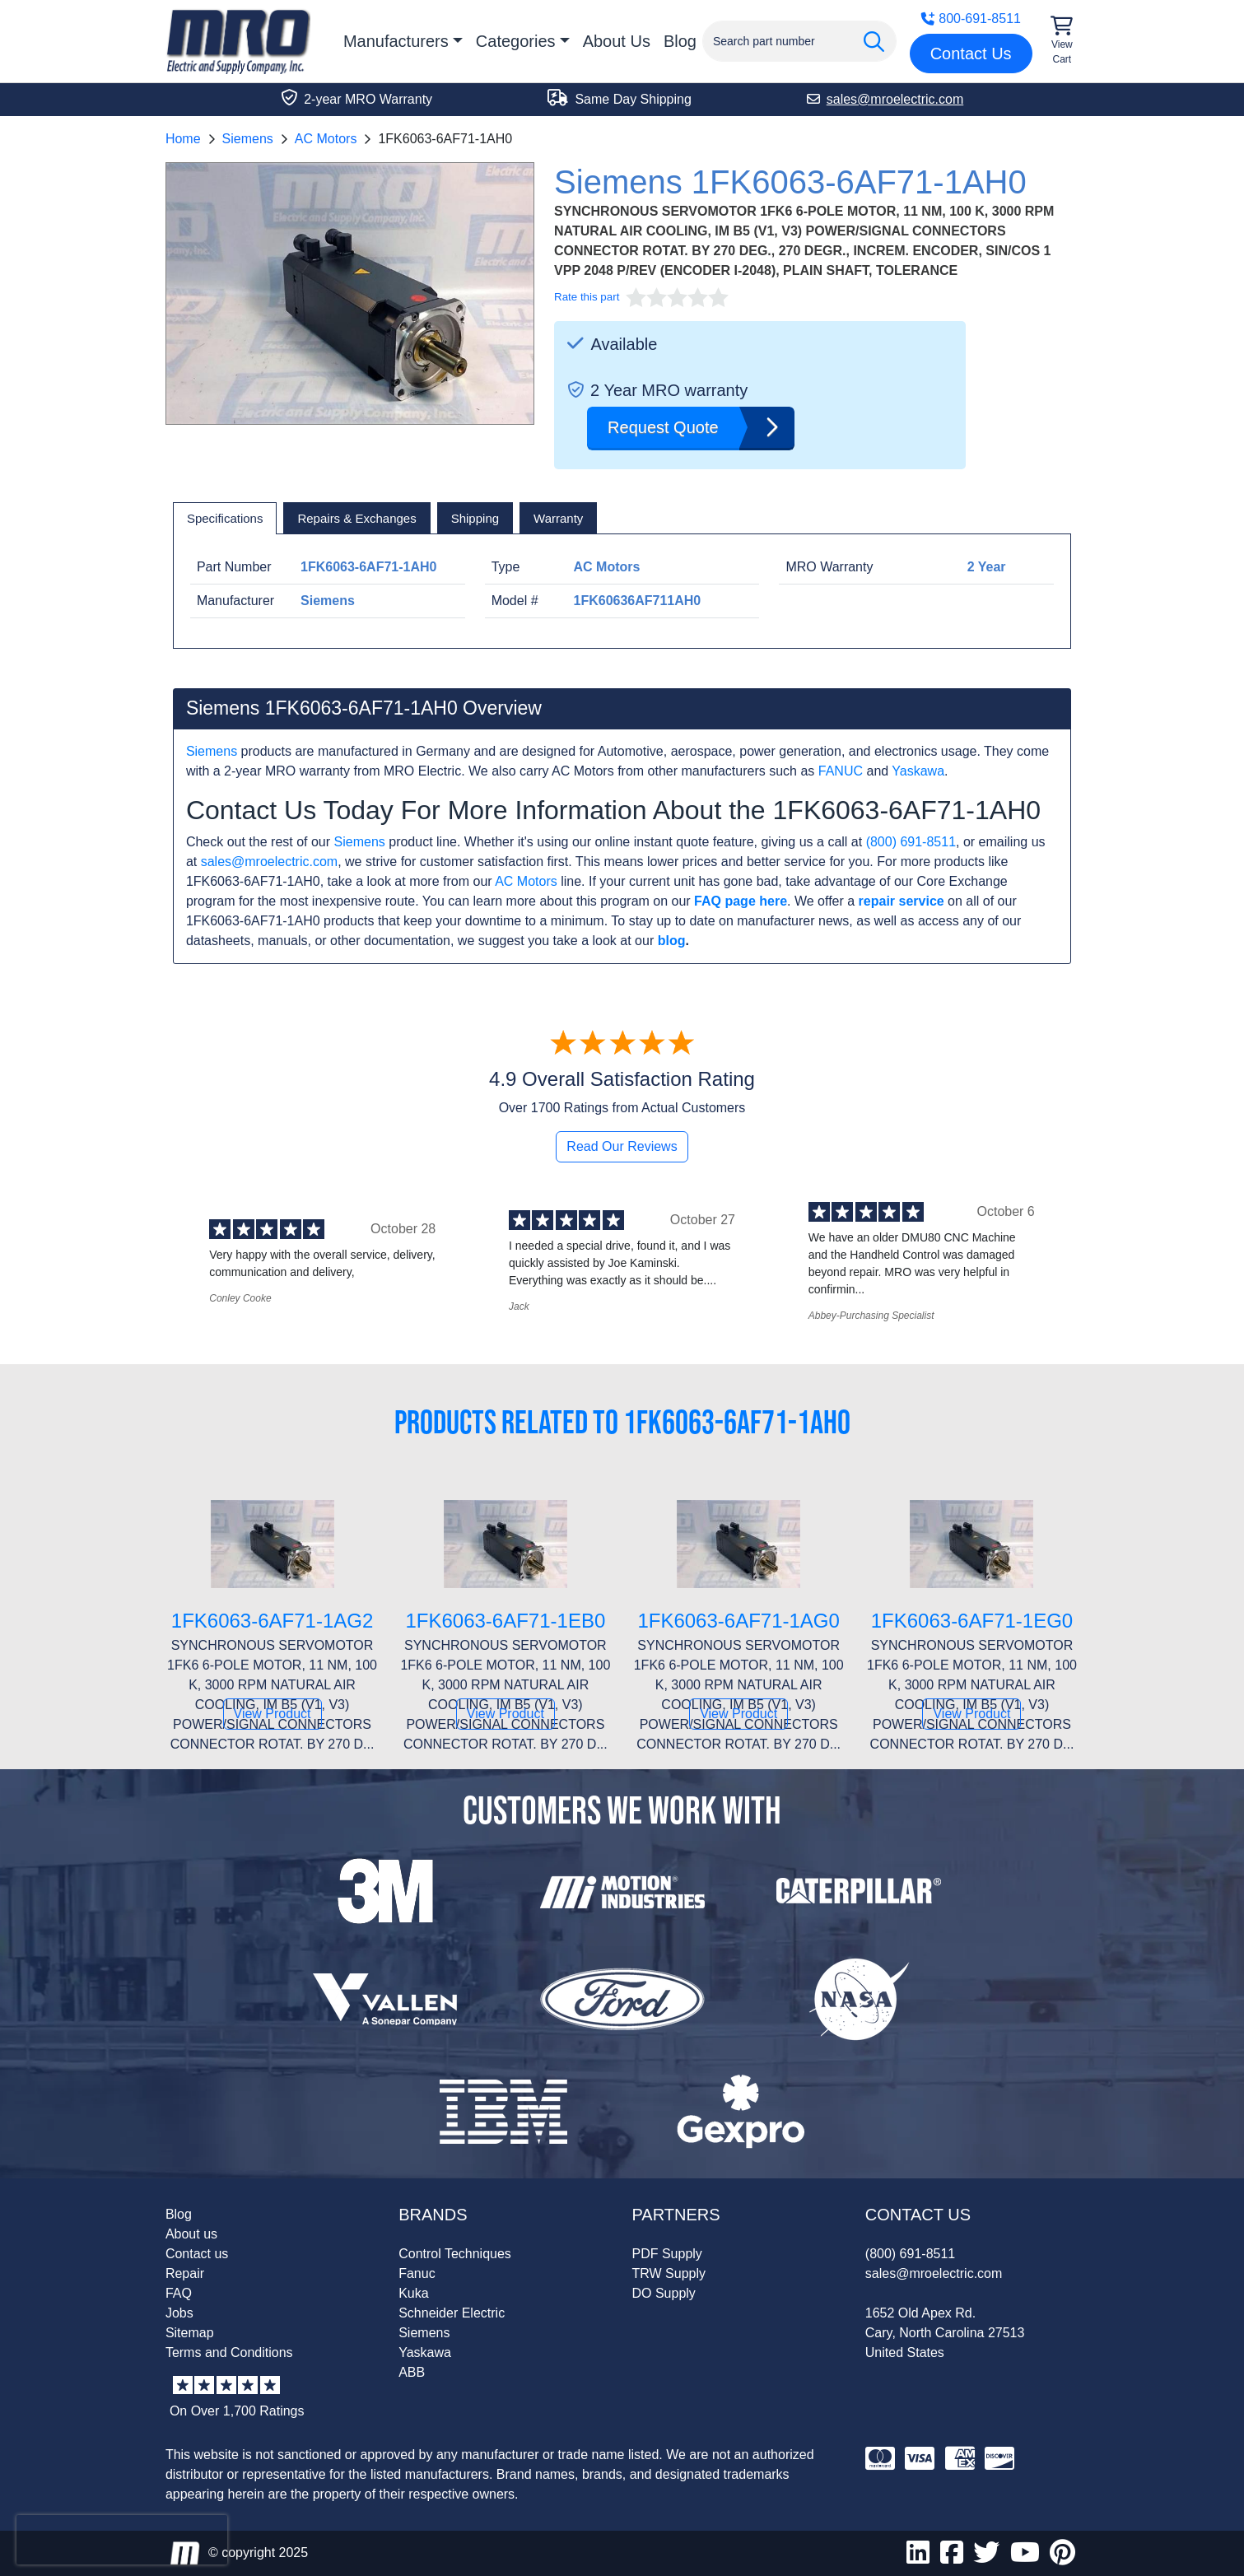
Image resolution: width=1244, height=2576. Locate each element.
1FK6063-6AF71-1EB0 (505, 1620)
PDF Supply (667, 2254)
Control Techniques (454, 2254)
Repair (184, 2273)
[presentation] (121, 2539)
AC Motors (326, 139)
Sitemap (189, 2333)
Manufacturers (396, 41)
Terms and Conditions (229, 2352)
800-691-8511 (970, 19)
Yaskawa (918, 771)
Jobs (179, 2313)
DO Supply (664, 2293)
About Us (616, 41)
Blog (680, 41)
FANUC (840, 771)
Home (183, 139)
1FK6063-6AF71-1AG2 (272, 1620)
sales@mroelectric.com (269, 862)
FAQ (178, 2293)
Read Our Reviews (621, 1146)
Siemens (247, 139)
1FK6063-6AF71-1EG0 (972, 1620)
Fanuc (416, 2273)
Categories (516, 41)
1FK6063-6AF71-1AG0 (738, 1620)
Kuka (413, 2293)
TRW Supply (669, 2273)
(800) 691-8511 (911, 842)
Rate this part (586, 297)
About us (191, 2234)
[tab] (225, 518)
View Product (272, 1714)
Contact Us (971, 53)
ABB (411, 2372)
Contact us (196, 2254)
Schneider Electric (451, 2313)
